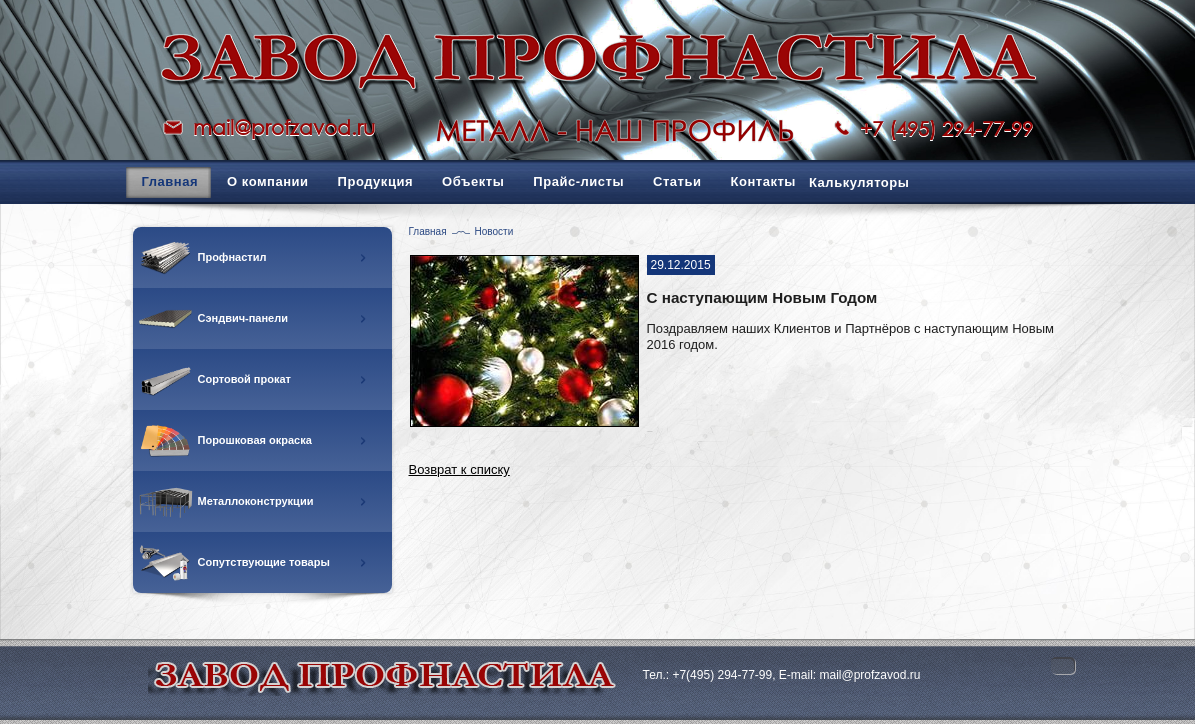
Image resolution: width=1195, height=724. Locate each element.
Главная (428, 231)
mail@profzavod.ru (284, 127)
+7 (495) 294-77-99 (946, 128)
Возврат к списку (459, 469)
